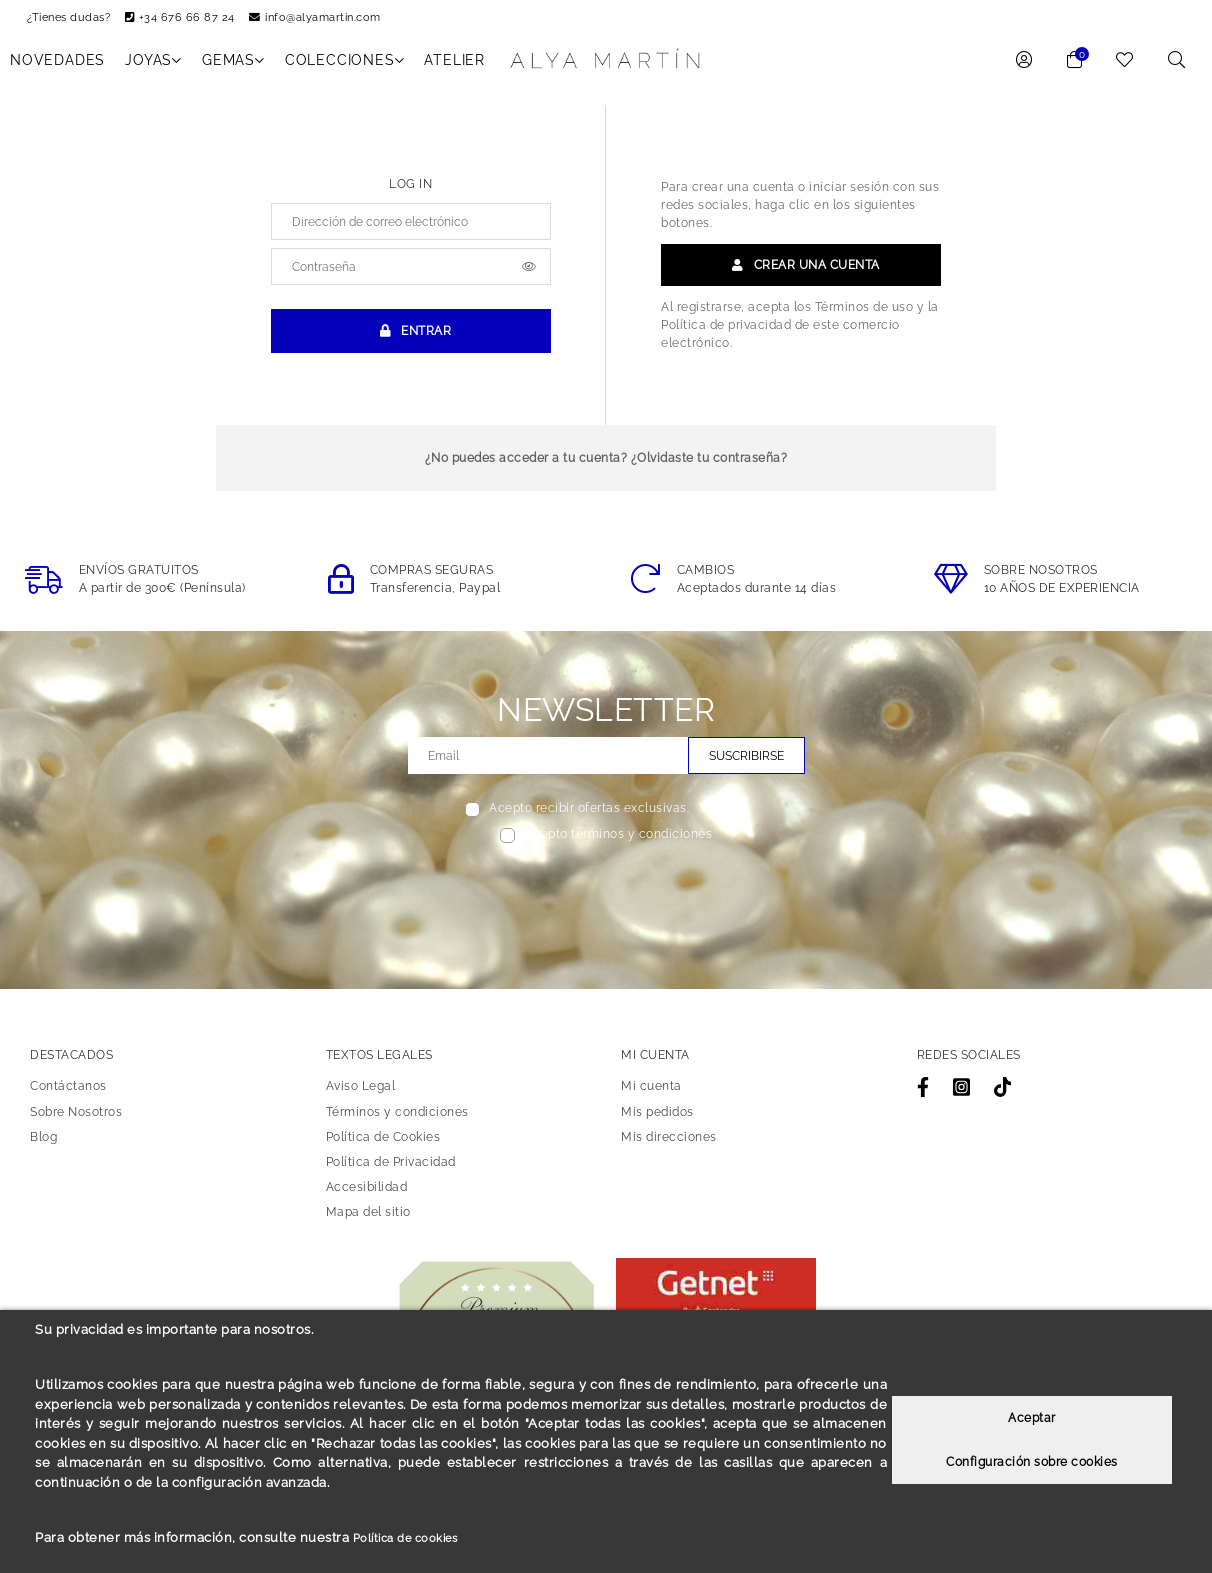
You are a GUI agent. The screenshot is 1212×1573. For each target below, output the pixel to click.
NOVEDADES (57, 67)
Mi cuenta (651, 1093)
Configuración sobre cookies (1032, 1462)
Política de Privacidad (391, 1169)
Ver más (723, 816)
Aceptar (1032, 1418)
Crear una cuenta (801, 272)
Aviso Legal (361, 1093)
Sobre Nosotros (76, 1119)
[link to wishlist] (1125, 69)
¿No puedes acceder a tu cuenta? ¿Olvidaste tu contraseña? (606, 465)
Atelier (454, 67)
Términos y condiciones (397, 1119)
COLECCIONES (345, 67)
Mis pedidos (657, 1119)
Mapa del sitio (368, 1219)
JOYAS (153, 67)
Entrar (411, 339)
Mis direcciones (669, 1144)
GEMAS (233, 67)
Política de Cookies (383, 1144)
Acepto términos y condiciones (619, 842)
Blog (43, 1144)
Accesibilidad (367, 1194)
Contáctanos (68, 1093)
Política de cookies (414, 1537)
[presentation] (606, 897)
